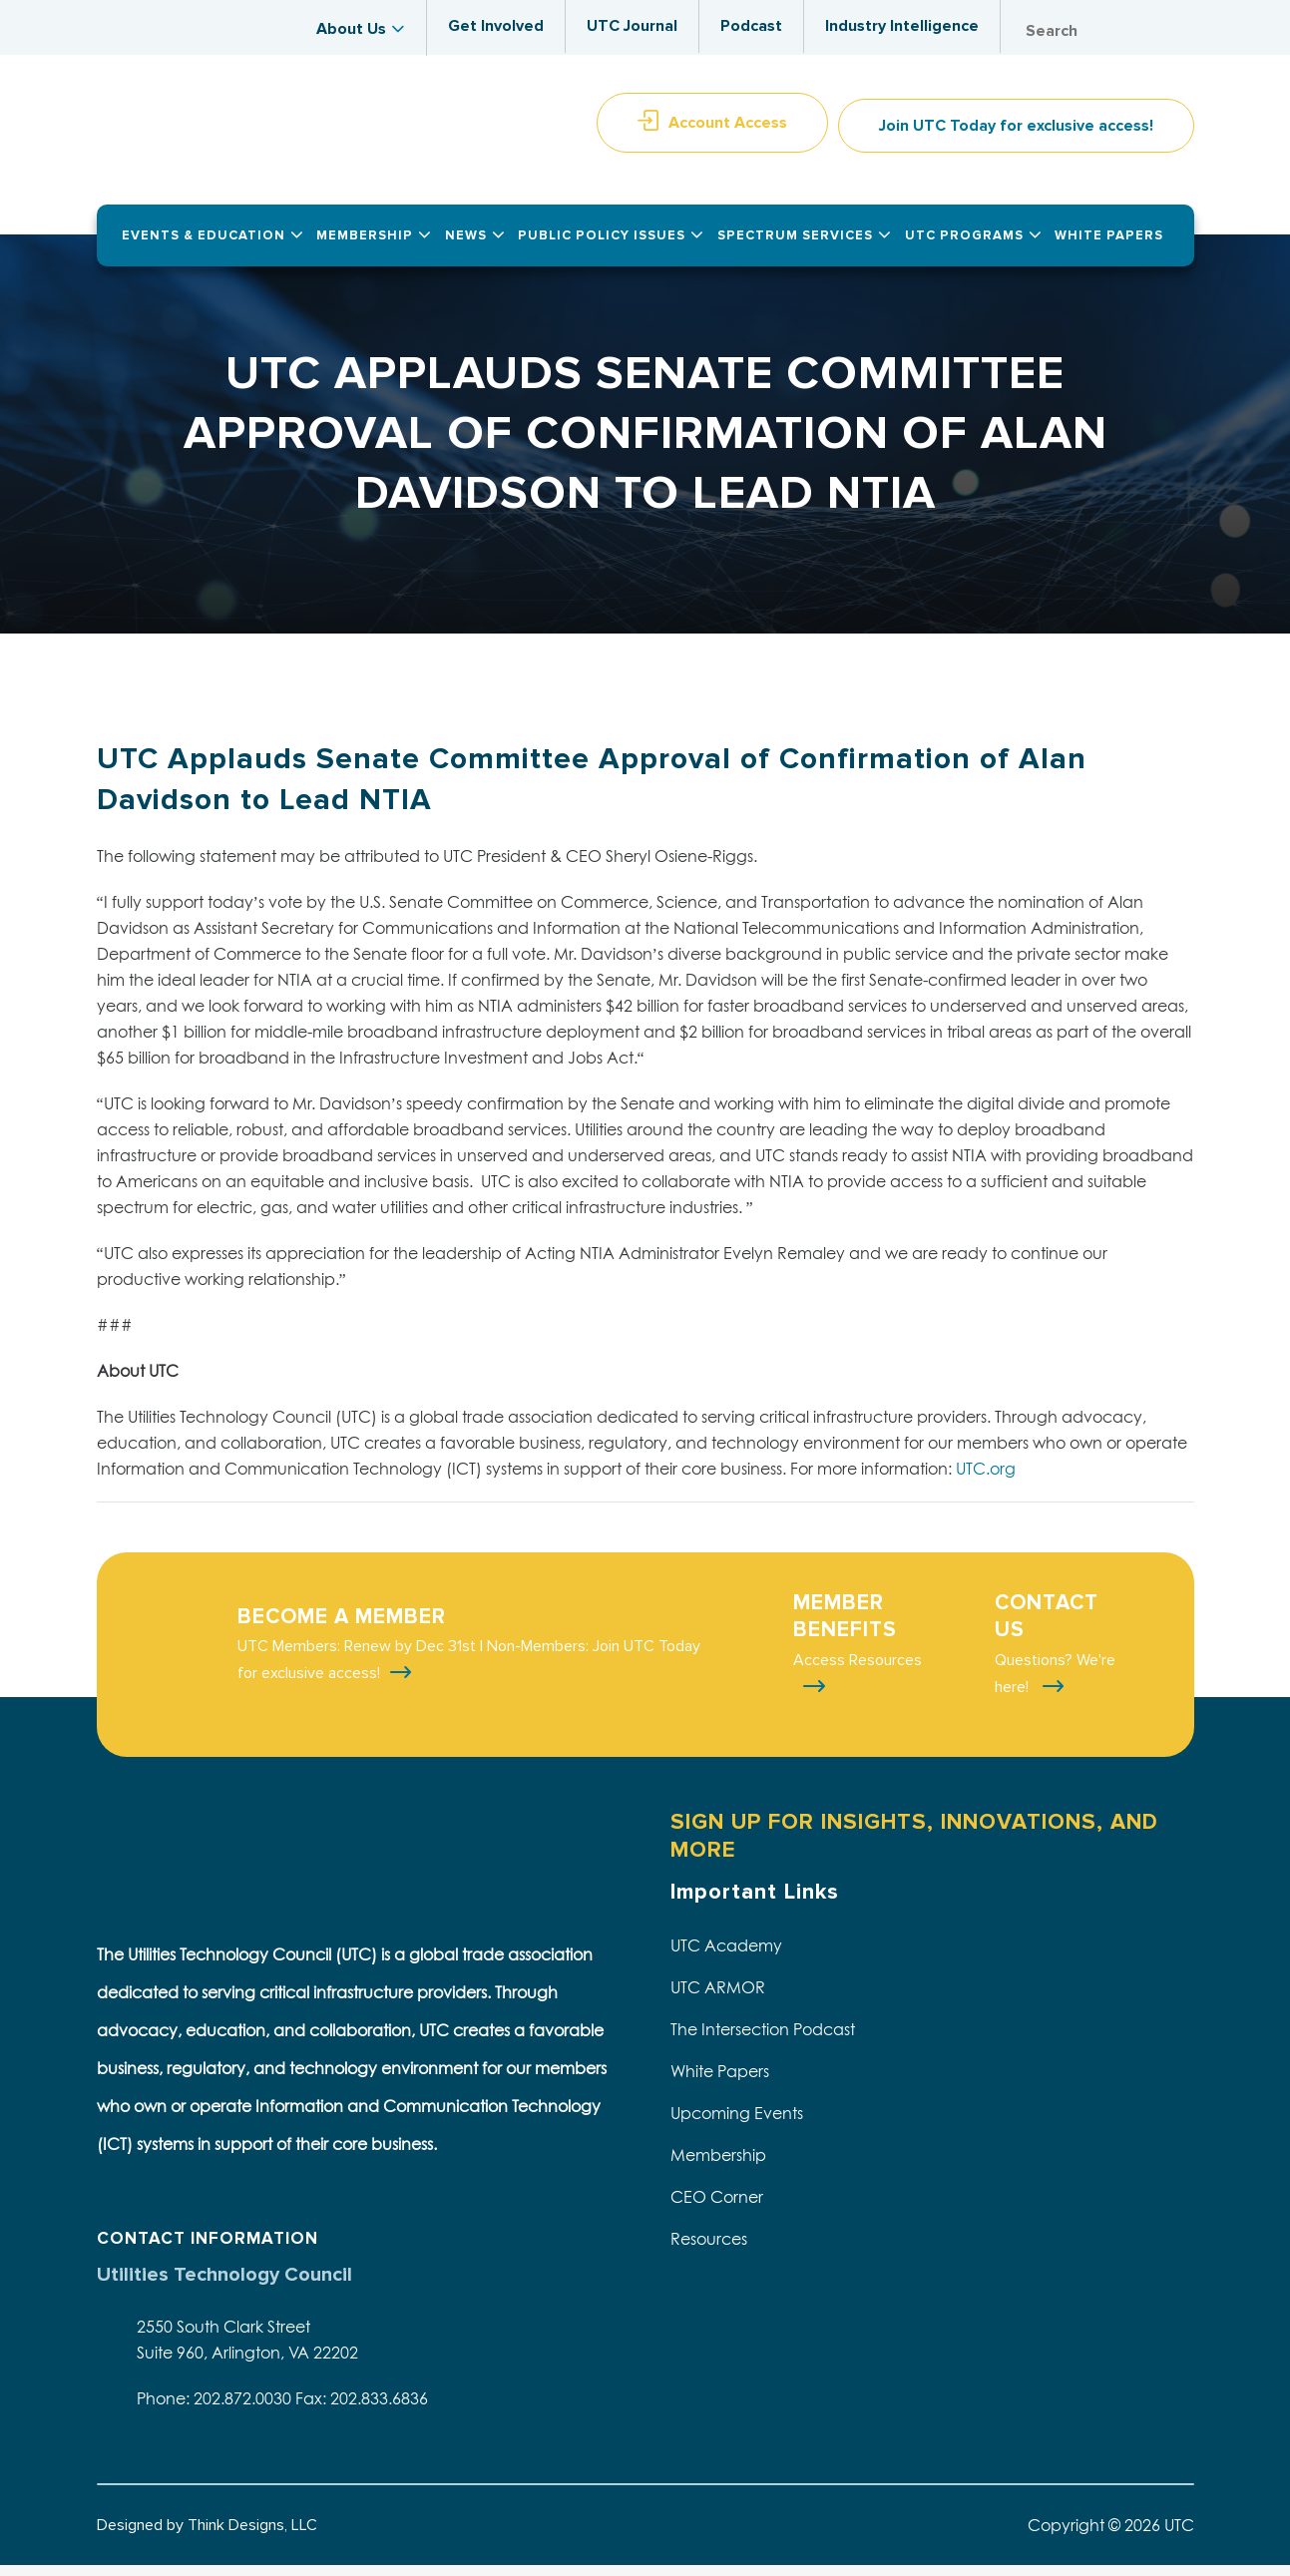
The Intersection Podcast (762, 2039)
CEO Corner (716, 2207)
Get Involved (496, 26)
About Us (351, 29)
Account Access (727, 133)
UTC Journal (632, 26)
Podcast (751, 26)
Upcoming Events (736, 2123)
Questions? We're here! (1055, 1683)
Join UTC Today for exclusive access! (1016, 136)
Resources (708, 2249)
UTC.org (986, 1479)
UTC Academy (726, 1955)
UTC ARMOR (717, 1997)
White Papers (719, 2081)
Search (1174, 31)
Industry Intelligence (902, 26)
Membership (718, 2165)
